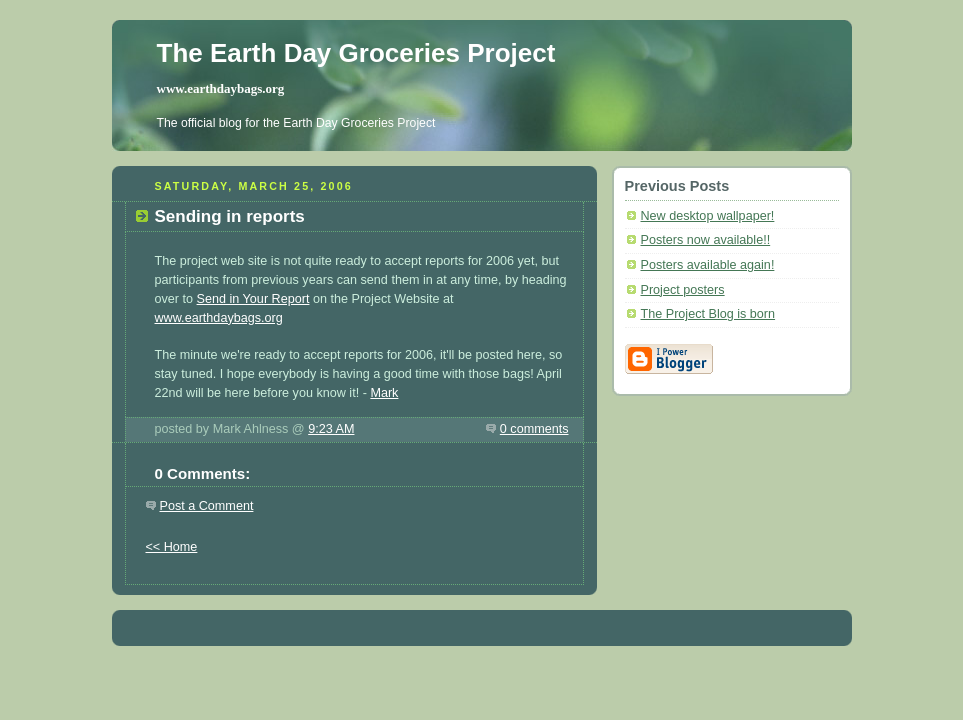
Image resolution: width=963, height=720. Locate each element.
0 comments (534, 429)
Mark (384, 393)
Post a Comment (207, 506)
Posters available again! (708, 265)
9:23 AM (331, 429)
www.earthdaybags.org (221, 88)
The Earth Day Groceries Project (356, 53)
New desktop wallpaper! (708, 216)
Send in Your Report (253, 299)
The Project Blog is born (708, 314)
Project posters (683, 290)
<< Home (172, 547)
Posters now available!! (706, 240)
